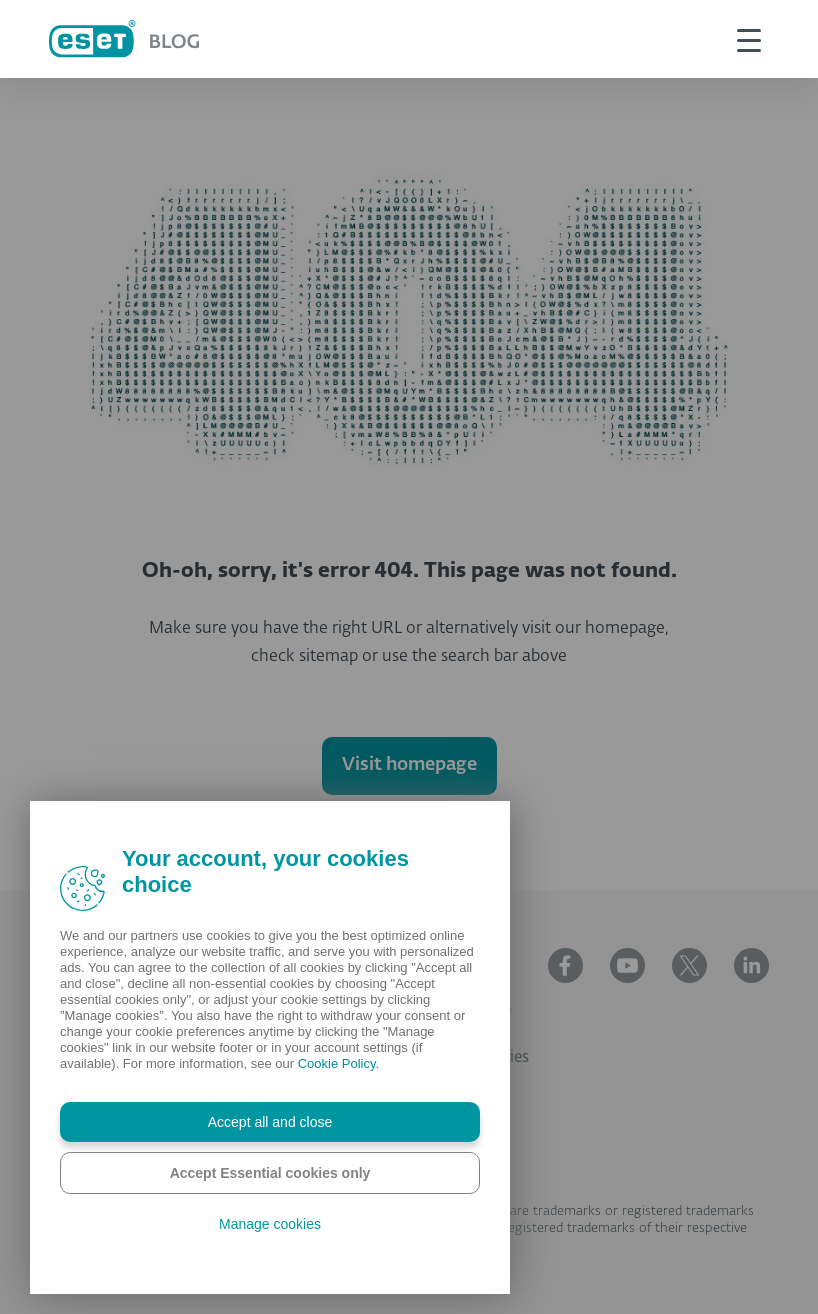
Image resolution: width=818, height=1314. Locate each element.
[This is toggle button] (749, 39)
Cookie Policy (337, 1063)
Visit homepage (409, 765)
